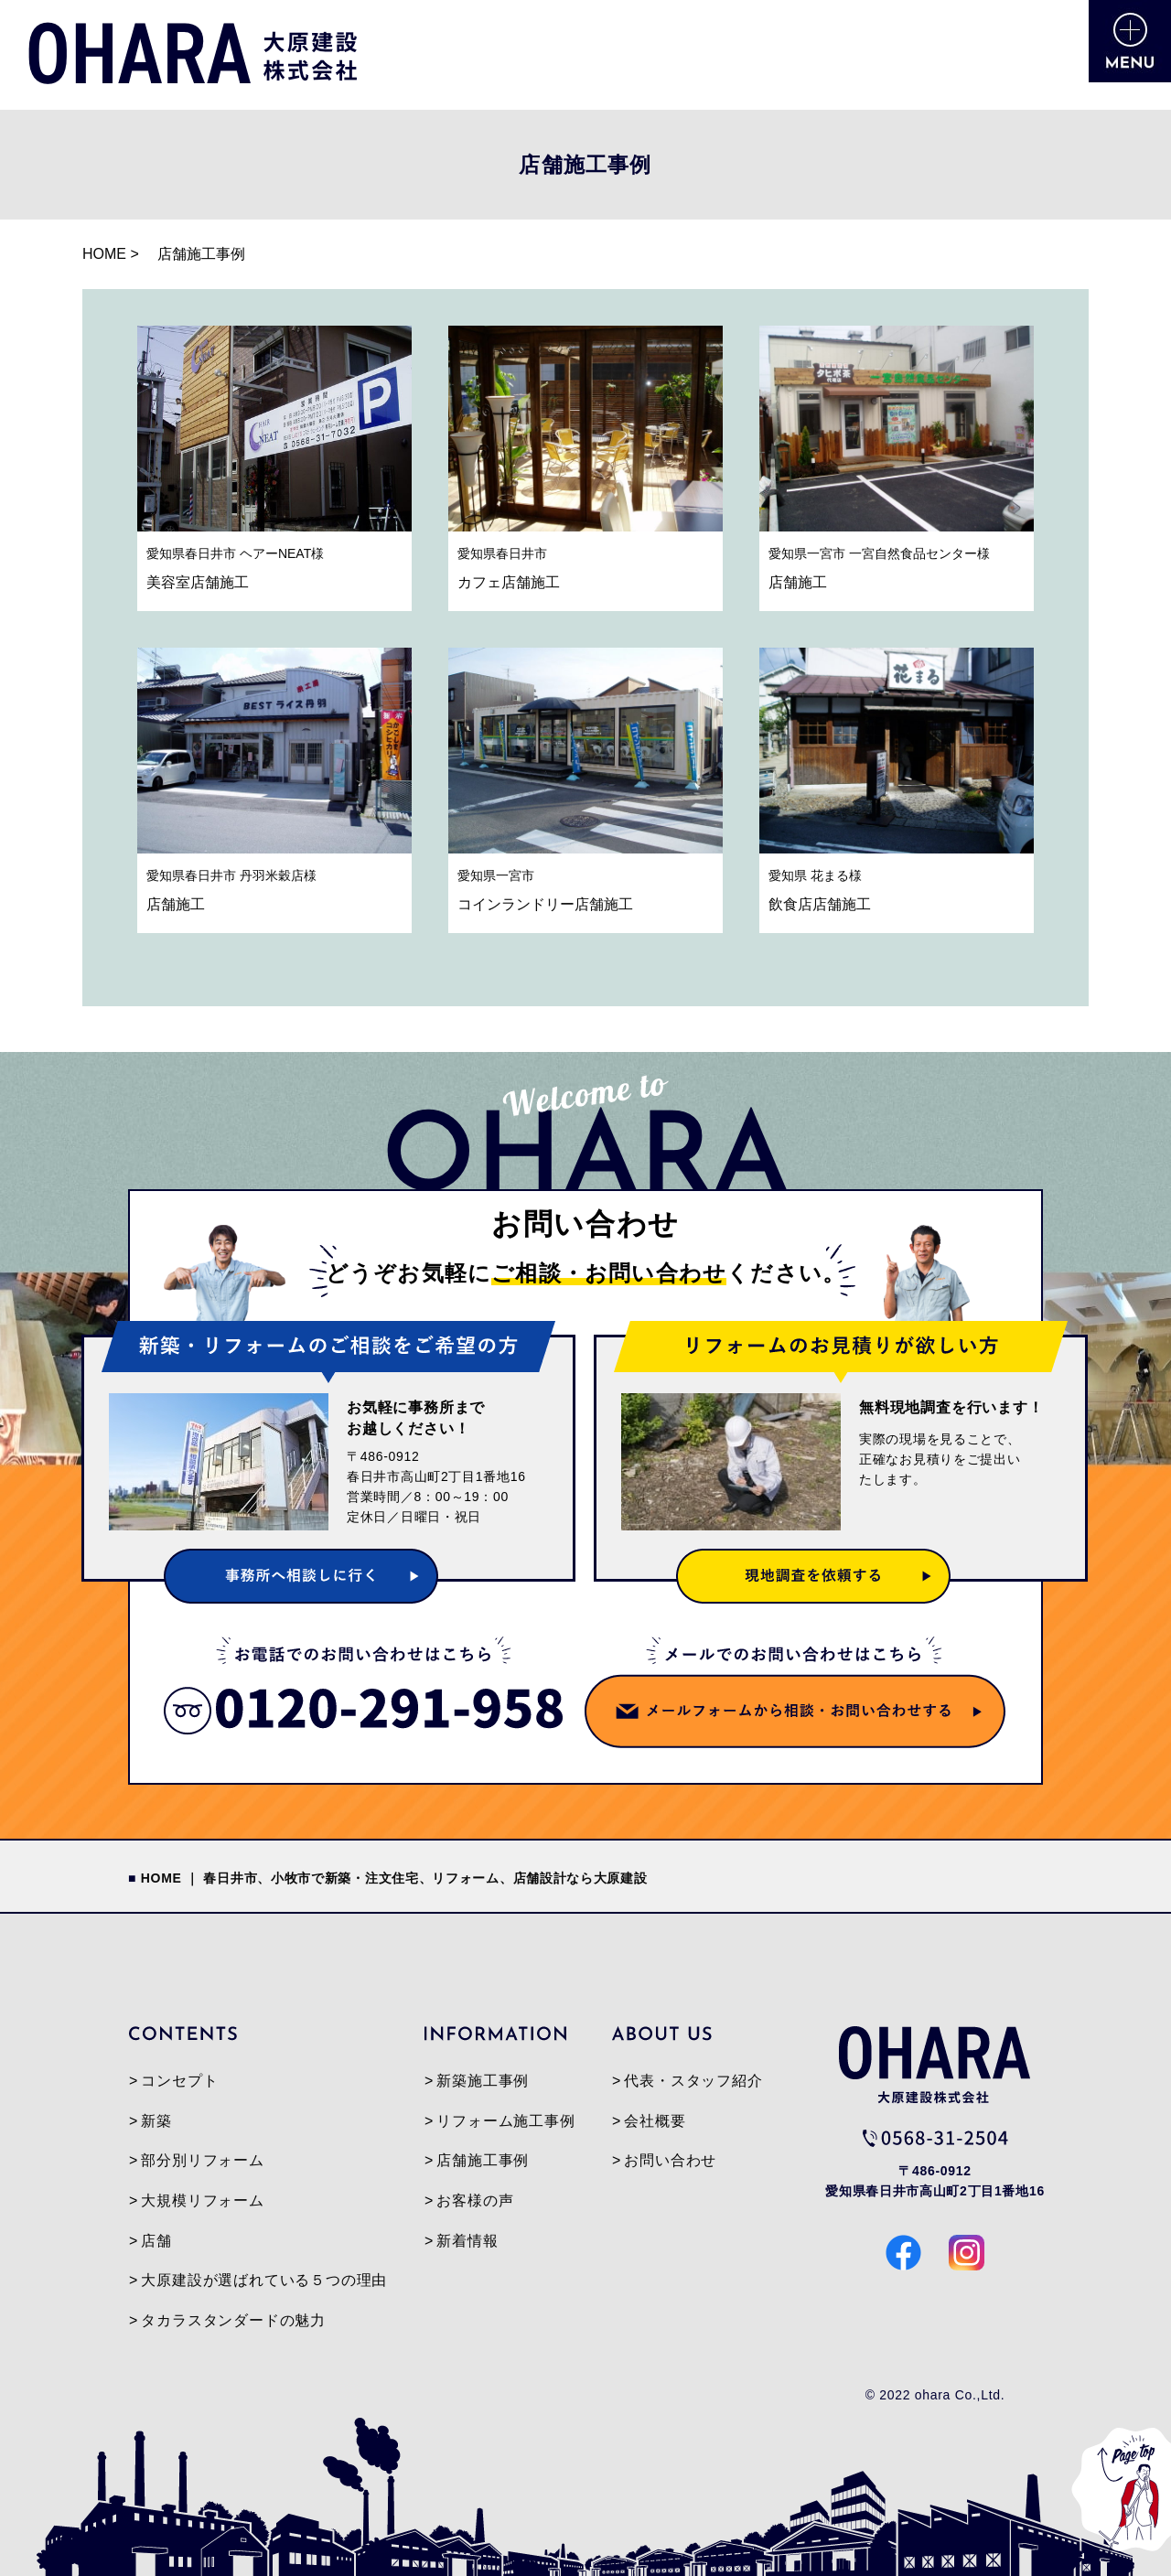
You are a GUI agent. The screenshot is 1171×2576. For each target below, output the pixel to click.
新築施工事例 (482, 2080)
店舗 (156, 2241)
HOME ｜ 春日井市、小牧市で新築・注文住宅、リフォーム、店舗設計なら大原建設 (394, 1878)
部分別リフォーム (202, 2160)
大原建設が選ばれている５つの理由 (264, 2280)
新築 (156, 2121)
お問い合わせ (670, 2160)
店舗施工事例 (482, 2160)
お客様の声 (474, 2200)
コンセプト (179, 2080)
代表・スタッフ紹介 (693, 2080)
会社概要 (654, 2121)
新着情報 (467, 2241)
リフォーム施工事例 (505, 2121)
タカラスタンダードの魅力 (233, 2320)
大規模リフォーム (202, 2200)
